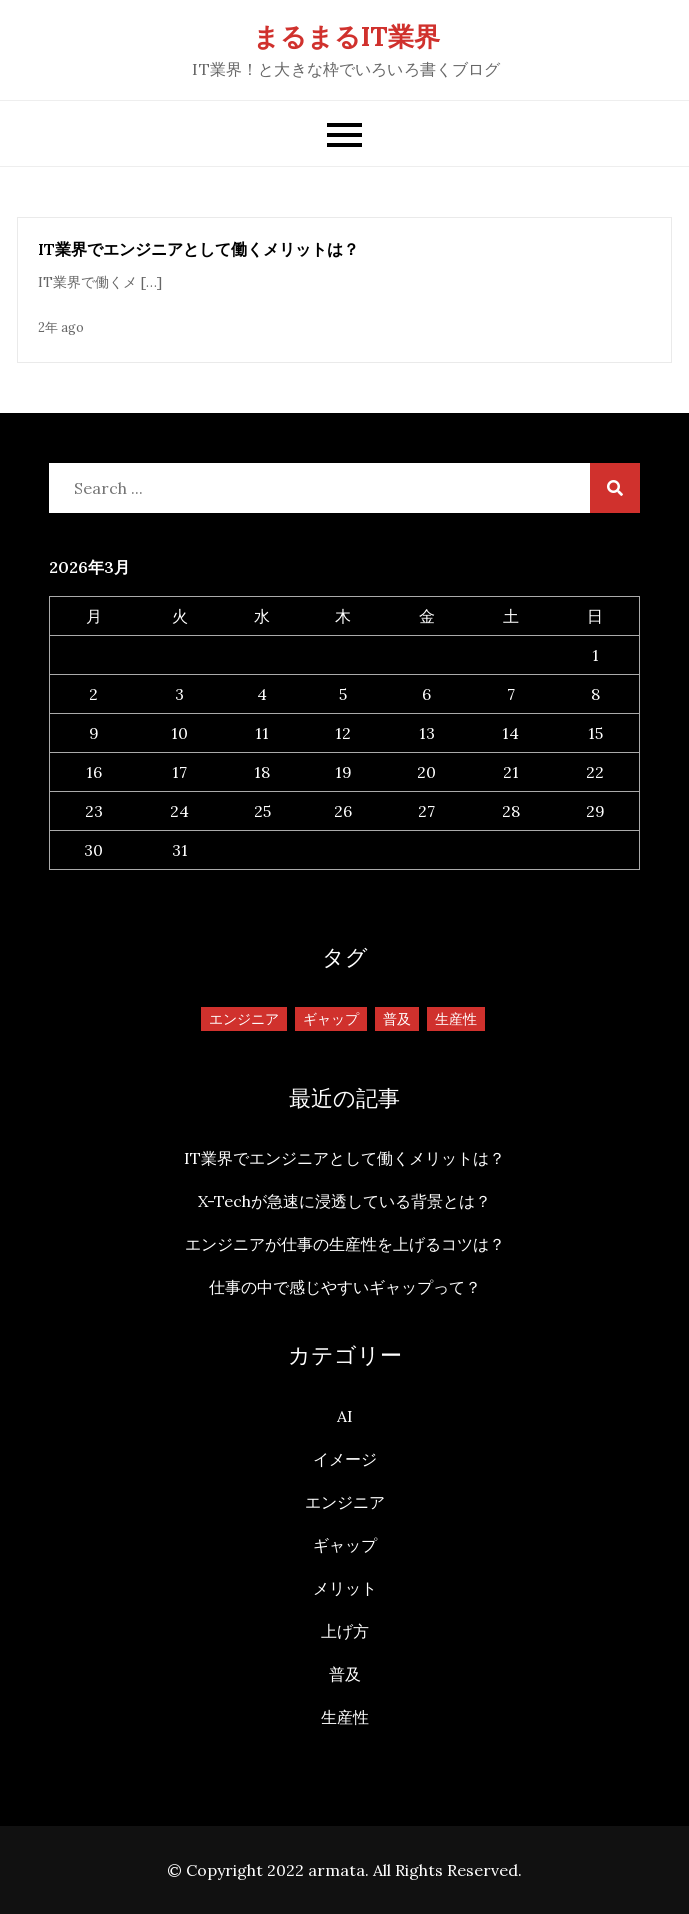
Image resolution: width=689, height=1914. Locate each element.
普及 (345, 1674)
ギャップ (345, 1545)
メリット (345, 1588)
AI (345, 1416)
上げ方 (345, 1631)
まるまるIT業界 (346, 36)
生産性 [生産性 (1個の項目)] (456, 1019)
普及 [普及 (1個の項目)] (397, 1019)
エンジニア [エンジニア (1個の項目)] (244, 1019)
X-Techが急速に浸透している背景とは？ (344, 1201)
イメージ (345, 1459)
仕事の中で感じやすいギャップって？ (345, 1287)
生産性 (345, 1717)
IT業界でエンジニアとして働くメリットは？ (198, 249)
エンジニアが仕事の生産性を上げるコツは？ (345, 1244)
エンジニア (345, 1502)
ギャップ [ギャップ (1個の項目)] (331, 1019)
